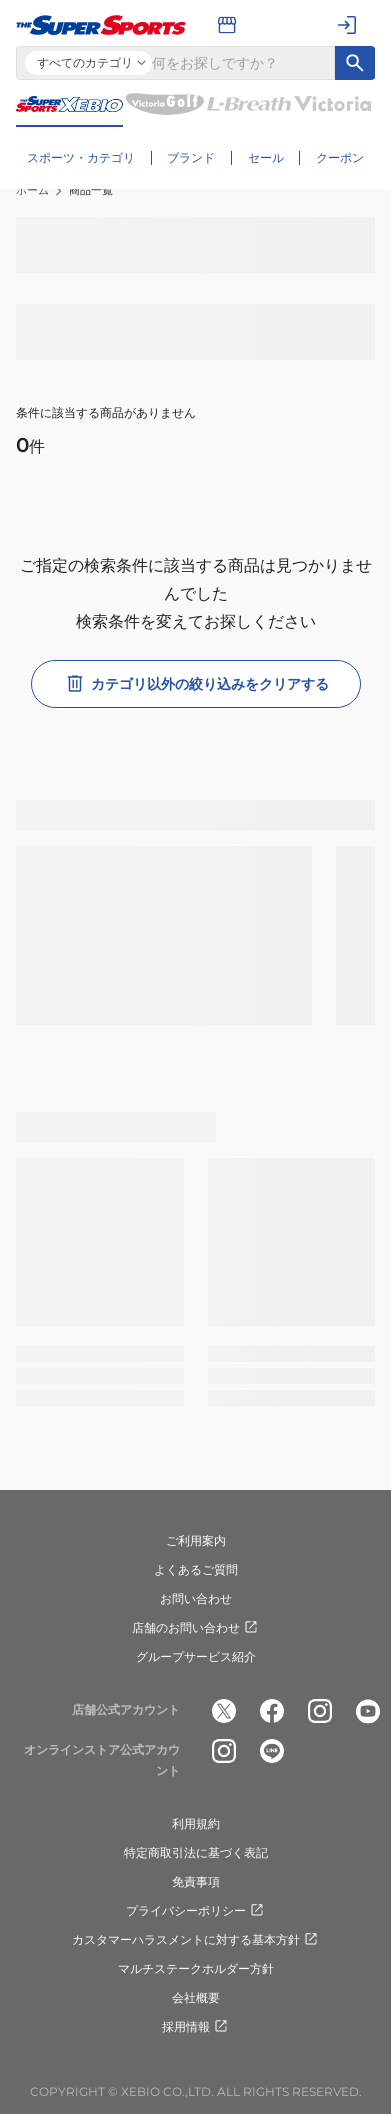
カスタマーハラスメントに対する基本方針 (196, 1940)
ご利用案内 (196, 1540)
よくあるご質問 (196, 1569)
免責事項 (196, 1881)
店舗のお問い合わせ (196, 1628)
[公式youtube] (368, 1711)
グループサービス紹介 (196, 1656)
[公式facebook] (272, 1711)
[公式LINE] (272, 1751)
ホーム (32, 190)
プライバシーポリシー (196, 1911)
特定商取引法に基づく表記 (196, 1852)
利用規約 (196, 1823)
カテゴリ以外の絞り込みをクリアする (196, 684)
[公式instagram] (320, 1711)
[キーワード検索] (355, 63)
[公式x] (224, 1711)
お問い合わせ (196, 1598)
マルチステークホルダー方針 (196, 1968)
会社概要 (196, 1997)
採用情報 (196, 2027)
